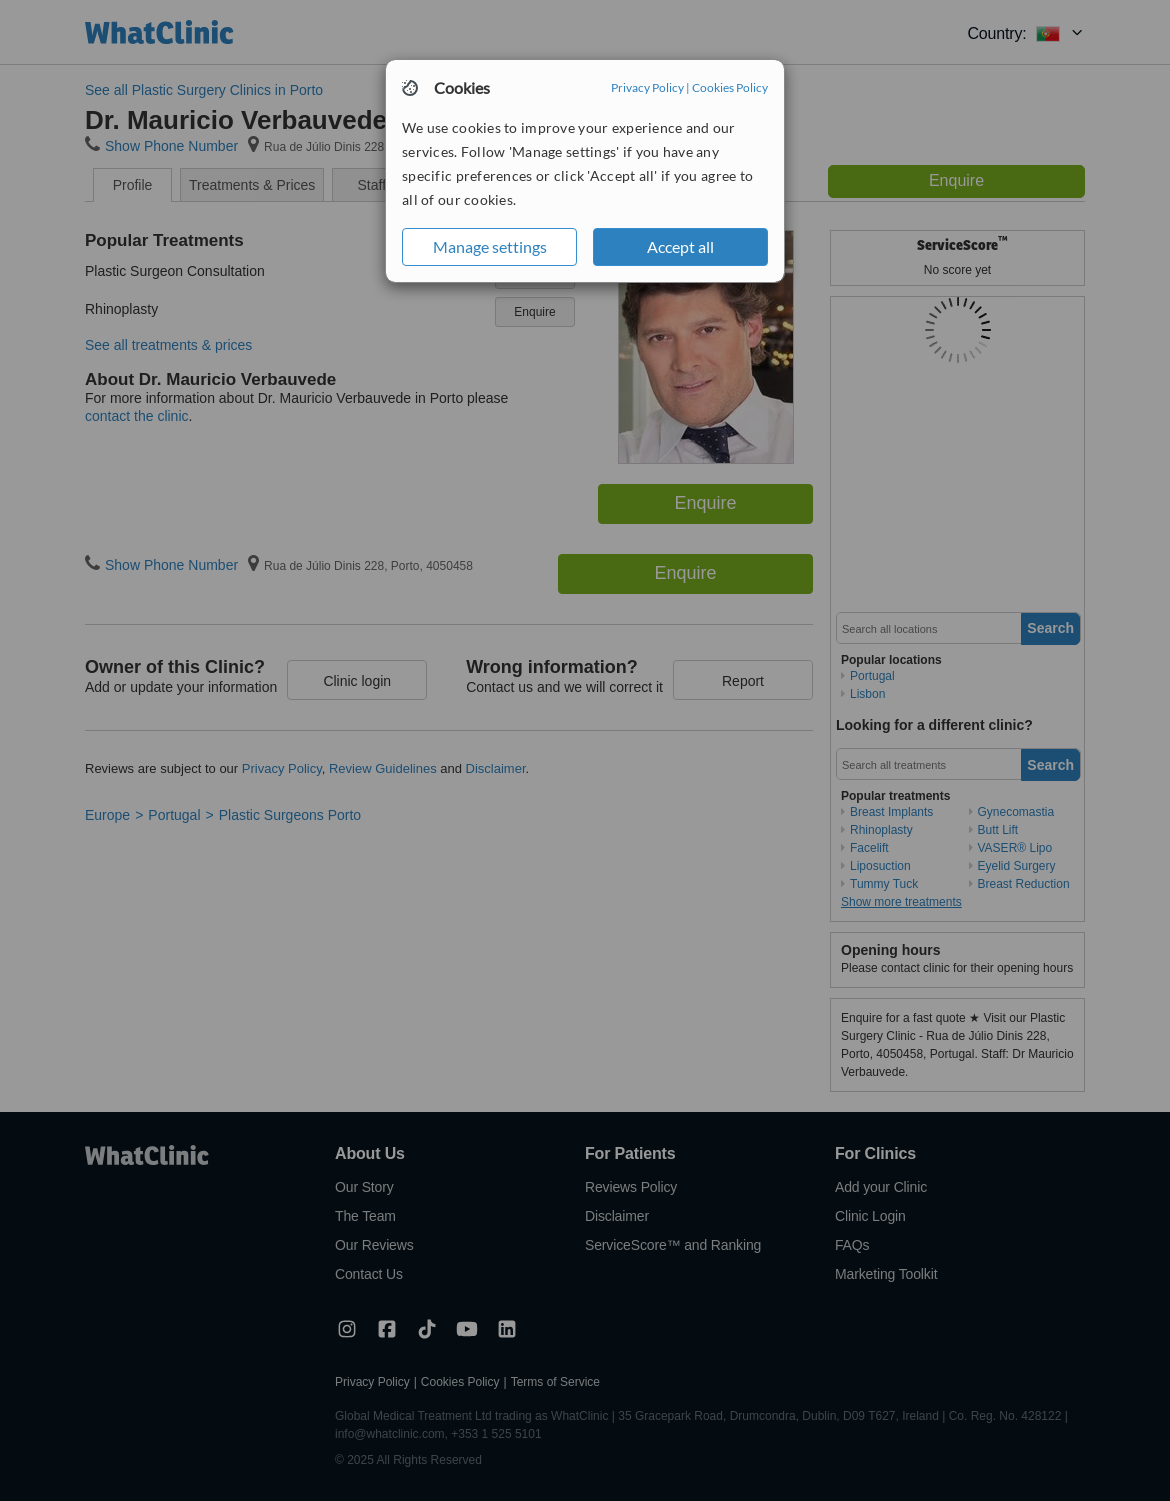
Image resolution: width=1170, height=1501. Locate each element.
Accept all (680, 246)
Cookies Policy (730, 87)
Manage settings (490, 246)
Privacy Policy (647, 87)
